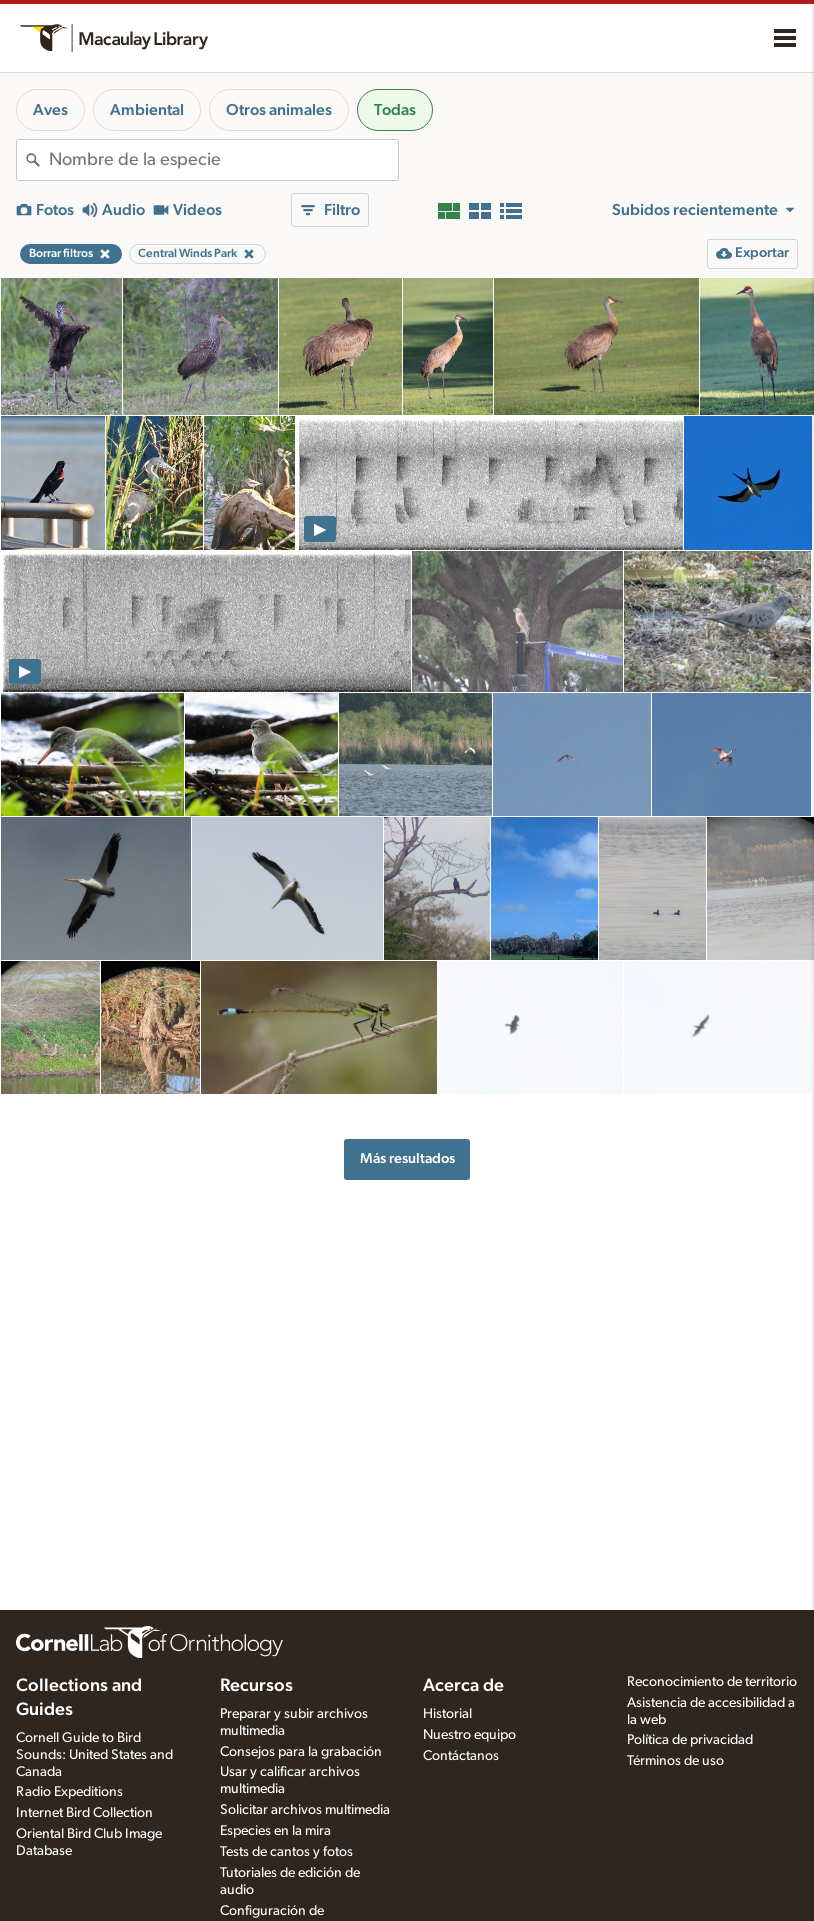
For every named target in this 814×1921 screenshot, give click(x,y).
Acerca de (463, 1686)
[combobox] (223, 160)
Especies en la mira (275, 1831)
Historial (447, 1714)
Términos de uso (675, 1761)
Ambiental (147, 110)
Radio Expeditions (69, 1792)
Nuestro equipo (469, 1735)
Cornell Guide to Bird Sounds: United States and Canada (94, 1755)
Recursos (256, 1686)
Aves (50, 110)
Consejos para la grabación (301, 1752)
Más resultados (407, 1158)
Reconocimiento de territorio (712, 1682)
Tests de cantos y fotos (286, 1852)
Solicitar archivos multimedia (305, 1810)
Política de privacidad (690, 1740)
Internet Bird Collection (84, 1813)
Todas (395, 110)
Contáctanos (461, 1756)
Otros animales (279, 110)
